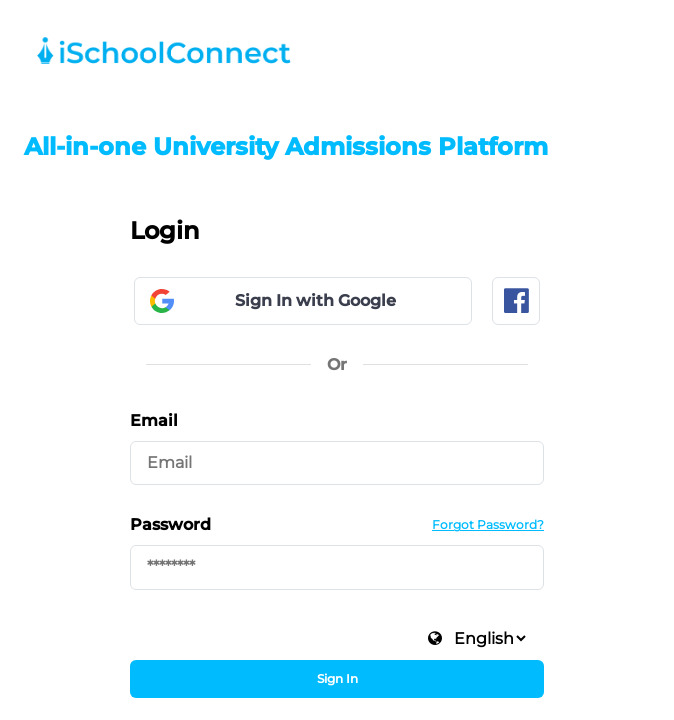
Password (170, 524)
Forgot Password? (488, 524)
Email (154, 420)
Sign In (337, 678)
